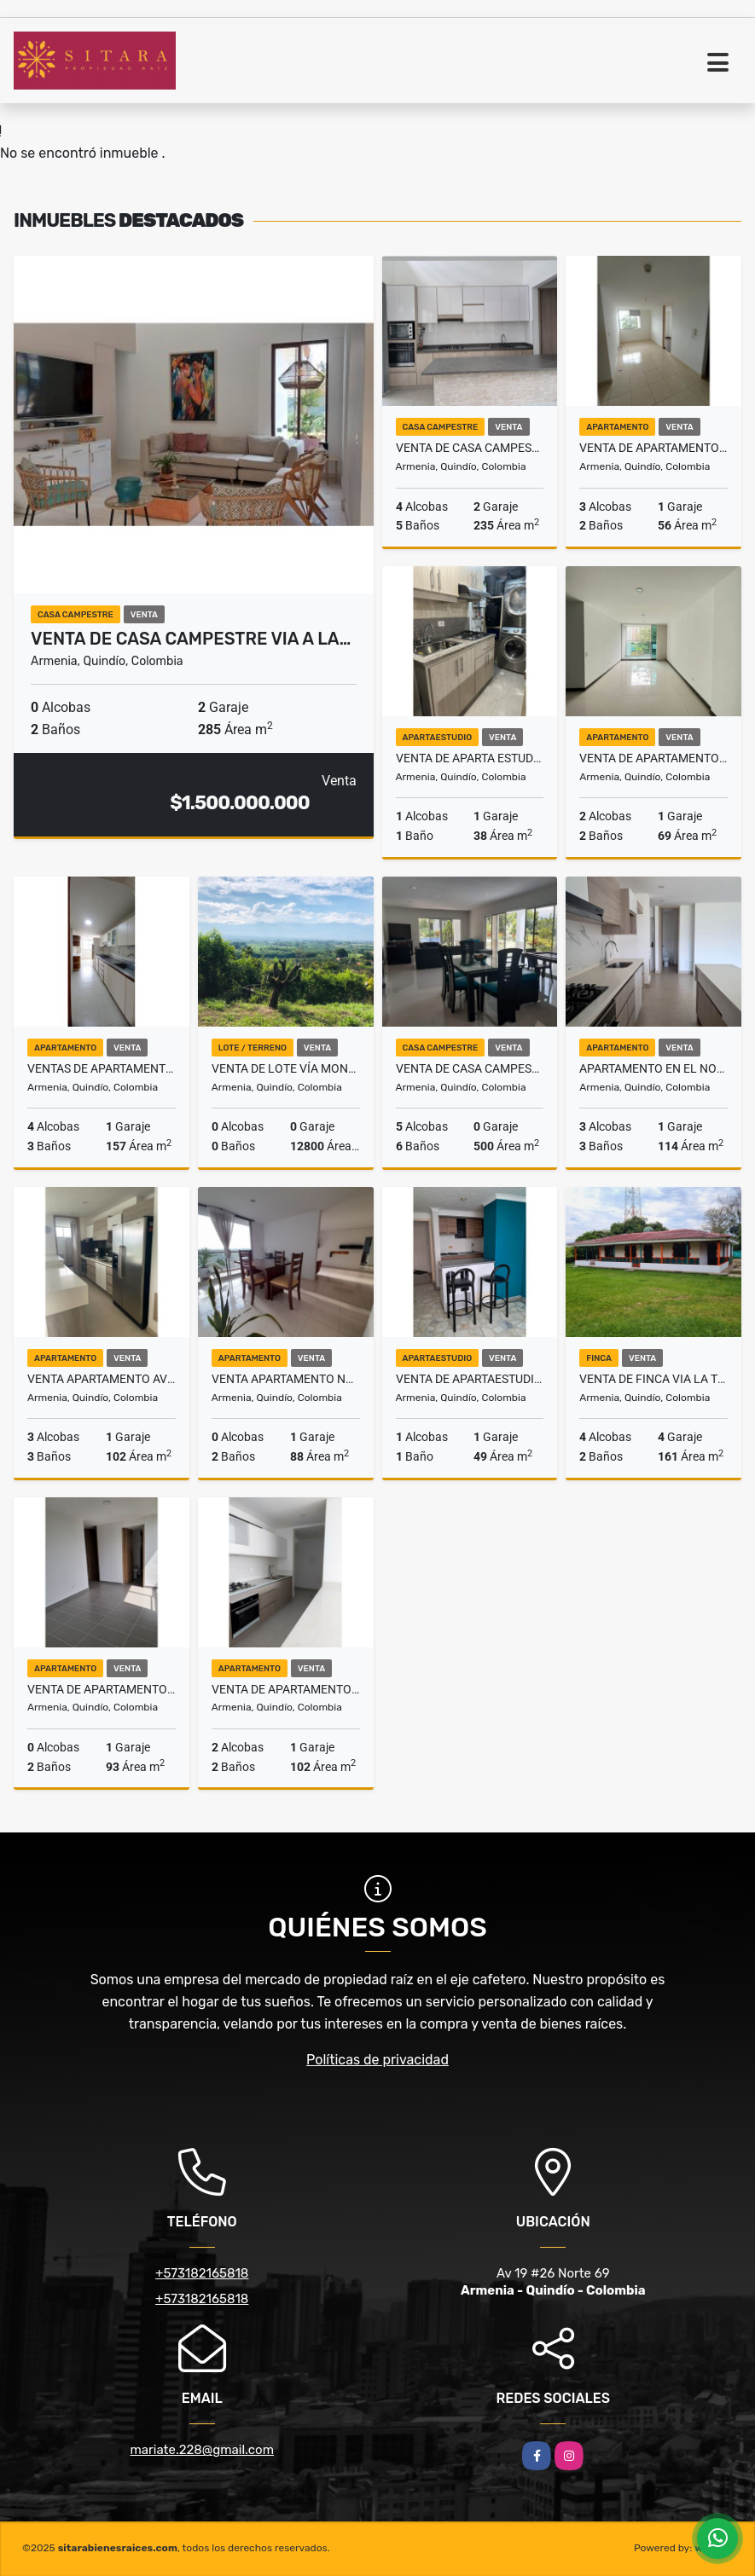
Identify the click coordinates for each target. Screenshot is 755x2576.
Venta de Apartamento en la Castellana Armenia (653, 758)
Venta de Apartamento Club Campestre (286, 1689)
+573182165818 (201, 2273)
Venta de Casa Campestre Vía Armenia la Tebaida (470, 1068)
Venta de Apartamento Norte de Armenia (653, 447)
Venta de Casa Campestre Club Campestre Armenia (470, 447)
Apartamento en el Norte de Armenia (653, 1068)
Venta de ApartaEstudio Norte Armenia (470, 1379)
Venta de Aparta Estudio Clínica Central (470, 758)
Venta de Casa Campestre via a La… (191, 638)
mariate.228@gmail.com (202, 2449)
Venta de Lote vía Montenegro (286, 1068)
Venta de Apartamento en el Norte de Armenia (101, 1689)
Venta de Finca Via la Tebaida (653, 1379)
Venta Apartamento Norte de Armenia (286, 1379)
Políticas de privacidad (377, 2060)
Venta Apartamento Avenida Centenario (101, 1379)
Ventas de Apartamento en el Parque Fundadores (101, 1068)
